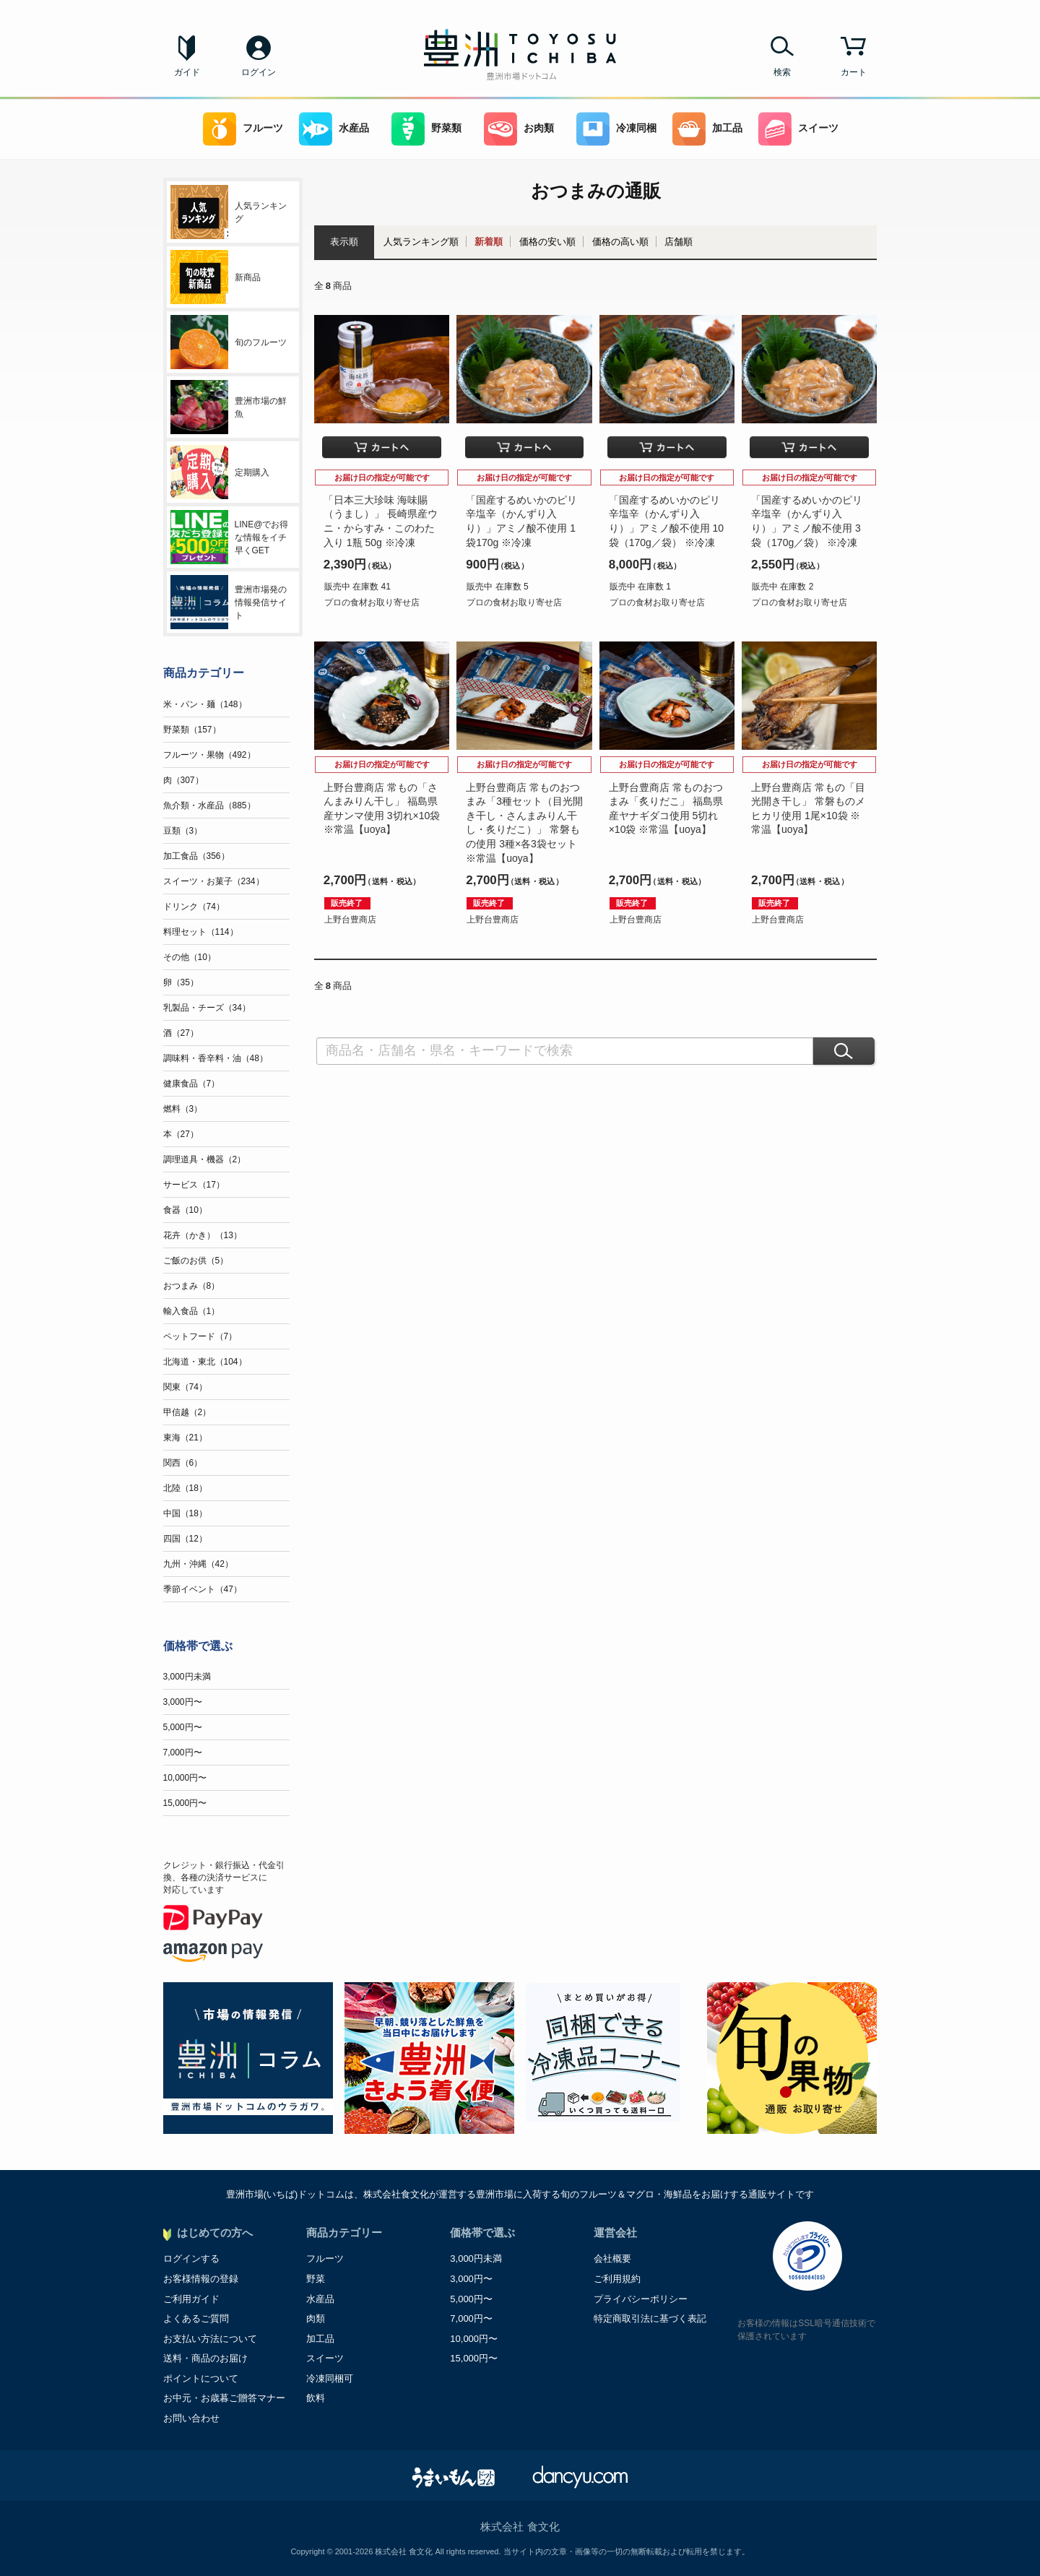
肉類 (315, 2318)
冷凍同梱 (616, 129)
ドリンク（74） (194, 907)
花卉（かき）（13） (202, 1235)
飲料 (315, 2398)
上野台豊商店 (350, 920)
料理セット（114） (200, 932)
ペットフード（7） (200, 1336)
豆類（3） (183, 831)
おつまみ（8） (191, 1286)
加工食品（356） (196, 856)
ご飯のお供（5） (196, 1260)
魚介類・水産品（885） (209, 805)
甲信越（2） (187, 1412)
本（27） (181, 1134)
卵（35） (181, 982)
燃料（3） (183, 1109)
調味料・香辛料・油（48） (215, 1058)
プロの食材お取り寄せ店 (372, 602)
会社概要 (612, 2258)
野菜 (315, 2278)
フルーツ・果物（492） (209, 755)
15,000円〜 (185, 1803)
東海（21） (185, 1437)
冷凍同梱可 (329, 2378)
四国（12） (185, 1539)
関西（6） (183, 1463)
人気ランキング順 (421, 241)
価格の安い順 (547, 241)
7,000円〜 (182, 1752)
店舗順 (678, 241)
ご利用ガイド (191, 2299)
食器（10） (185, 1210)
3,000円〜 (182, 1702)
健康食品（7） (191, 1084)
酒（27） (181, 1033)
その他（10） (189, 957)
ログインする (191, 2258)
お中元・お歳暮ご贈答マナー (224, 2398)
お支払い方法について (210, 2338)
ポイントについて (200, 2378)
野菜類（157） (192, 730)
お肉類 (519, 129)
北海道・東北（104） (205, 1362)
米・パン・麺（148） (205, 704)
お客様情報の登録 (200, 2278)
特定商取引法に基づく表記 (650, 2318)
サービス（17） (194, 1185)
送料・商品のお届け (205, 2358)
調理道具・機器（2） (204, 1159)
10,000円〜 (185, 1778)
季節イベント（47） (202, 1589)
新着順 (488, 241)
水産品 (334, 129)
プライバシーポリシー (641, 2299)
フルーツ (243, 129)
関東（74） (185, 1387)
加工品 (707, 129)
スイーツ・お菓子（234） (213, 881)
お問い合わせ (191, 2418)
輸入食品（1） (191, 1311)
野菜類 (426, 129)
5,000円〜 (182, 1727)
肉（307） (183, 780)
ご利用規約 (617, 2278)
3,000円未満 (187, 1677)
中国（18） (185, 1513)
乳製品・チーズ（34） (207, 1008)
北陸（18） (185, 1488)
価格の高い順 (620, 241)
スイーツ (798, 129)
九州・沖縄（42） (198, 1564)
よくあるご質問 (196, 2318)
